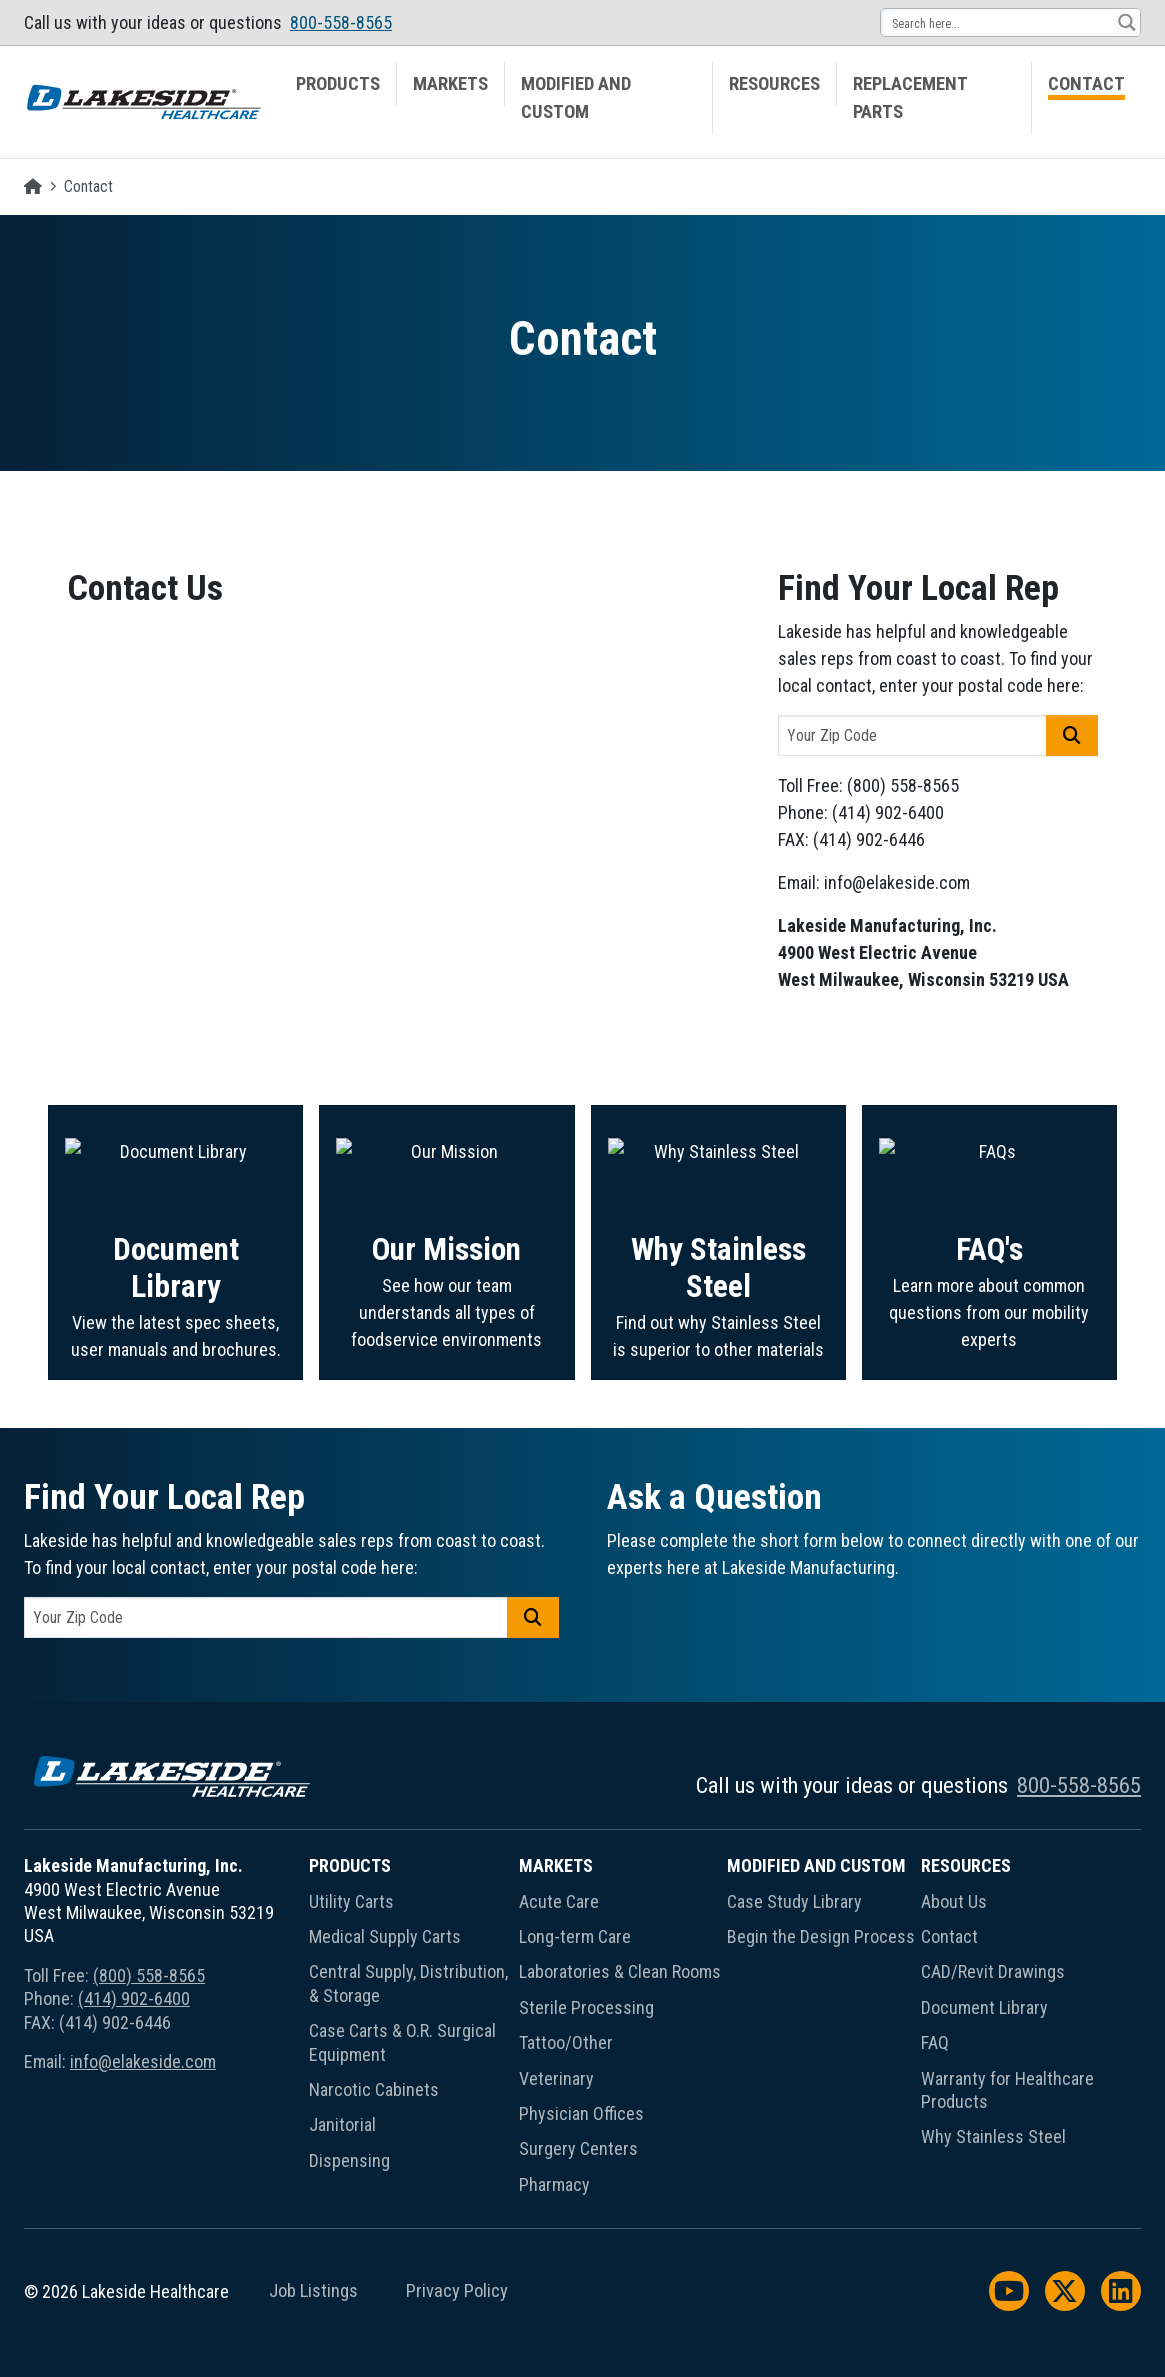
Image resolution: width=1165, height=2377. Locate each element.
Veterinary (556, 2078)
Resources (774, 84)
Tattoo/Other (566, 2042)
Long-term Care (575, 1936)
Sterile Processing (586, 2007)
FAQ (935, 2042)
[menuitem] (338, 98)
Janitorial (342, 2124)
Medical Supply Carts (385, 1936)
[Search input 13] (998, 22)
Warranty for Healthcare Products (1007, 2090)
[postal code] (912, 735)
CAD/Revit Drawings (993, 1971)
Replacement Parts (910, 98)
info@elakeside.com (143, 2061)
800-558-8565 (341, 22)
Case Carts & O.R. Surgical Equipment (402, 2042)
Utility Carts (351, 1901)
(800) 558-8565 (149, 1975)
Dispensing (349, 2160)
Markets (450, 84)
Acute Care (559, 1901)
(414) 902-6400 (134, 1998)
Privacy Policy (457, 2291)
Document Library (984, 2007)
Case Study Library (794, 1901)
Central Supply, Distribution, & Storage (408, 1983)
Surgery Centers (578, 2148)
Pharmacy (554, 2184)
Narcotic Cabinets (374, 2089)
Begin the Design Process (821, 1936)
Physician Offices (581, 2113)
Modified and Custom (576, 98)
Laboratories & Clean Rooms (620, 1971)
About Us (954, 1901)
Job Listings (313, 2291)
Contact (1086, 84)
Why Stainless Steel (993, 2136)
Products (338, 84)
